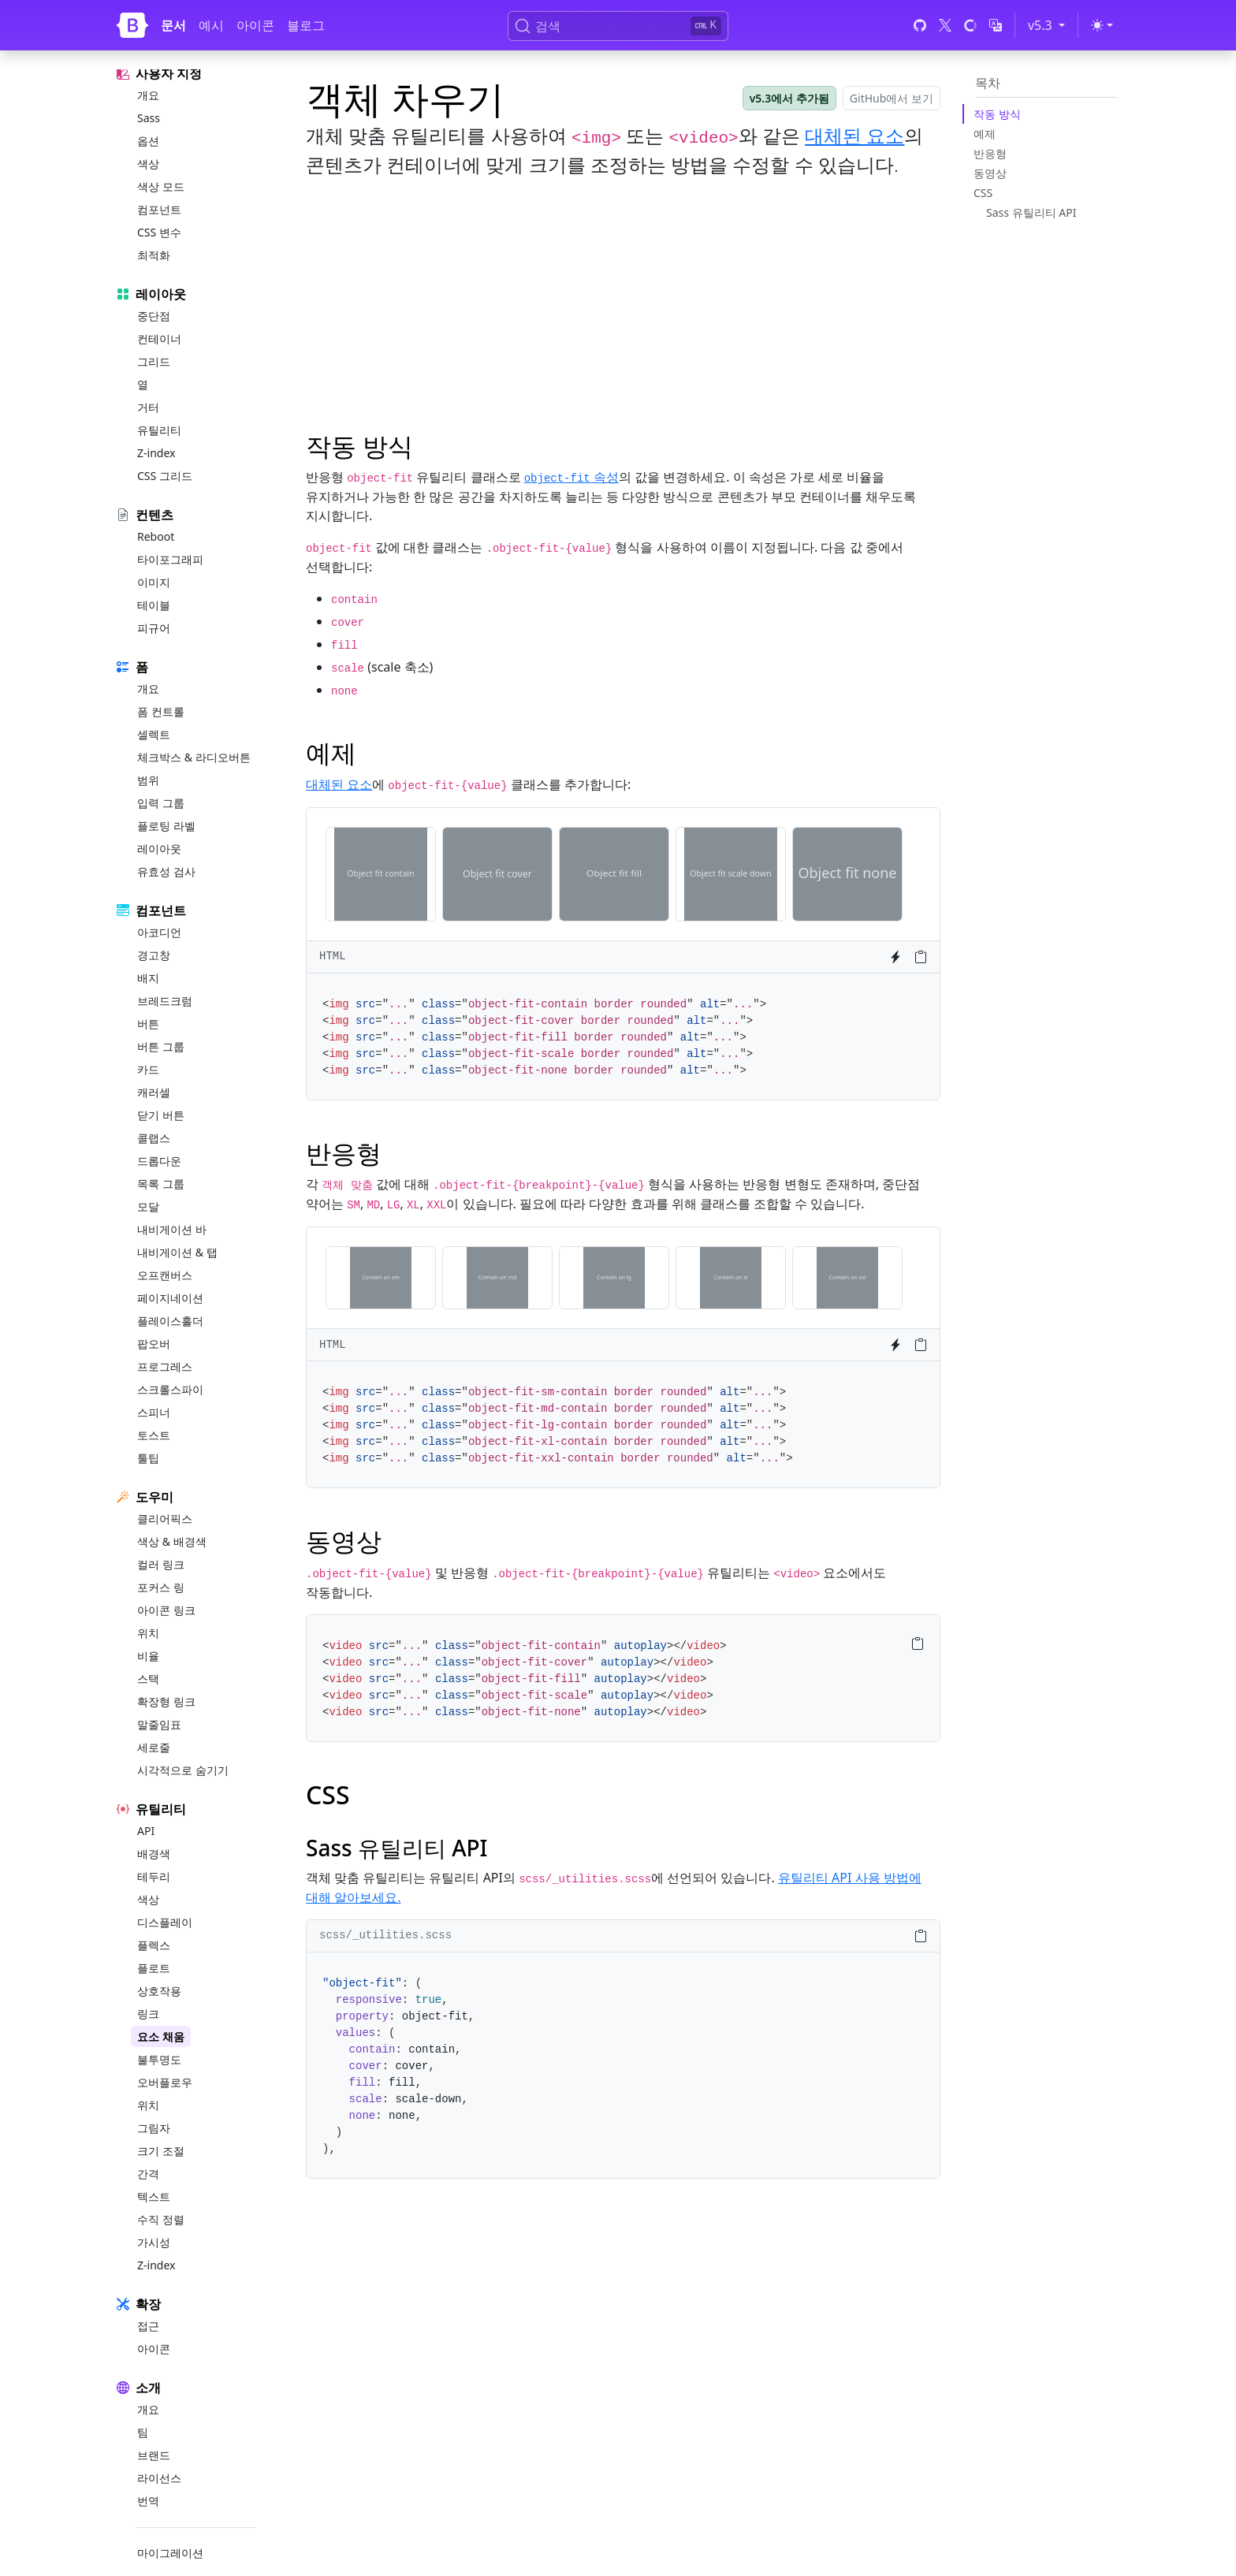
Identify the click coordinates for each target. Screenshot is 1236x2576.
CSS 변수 (159, 232)
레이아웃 (159, 848)
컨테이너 (159, 338)
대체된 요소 (854, 135)
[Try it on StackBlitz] (895, 957)
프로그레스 (164, 1366)
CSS (983, 192)
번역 (148, 2500)
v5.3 (1049, 24)
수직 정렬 (160, 2219)
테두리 (153, 1876)
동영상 (990, 173)
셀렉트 (153, 734)
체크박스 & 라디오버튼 (194, 757)
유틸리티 (159, 430)
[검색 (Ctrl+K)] (618, 26)
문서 (173, 25)
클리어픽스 (164, 1518)
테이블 (153, 604)
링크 (148, 2013)
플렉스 (153, 1945)
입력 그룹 (160, 802)
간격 (148, 2173)
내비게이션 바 (172, 1229)
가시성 (153, 2242)
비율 (148, 1655)
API (145, 1830)
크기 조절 (160, 2150)
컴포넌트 (159, 209)
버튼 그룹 (160, 1046)
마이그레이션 (170, 2552)
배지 (148, 977)
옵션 (148, 140)
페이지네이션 (170, 1297)
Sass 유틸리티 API (1031, 212)
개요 (148, 94)
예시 (211, 25)
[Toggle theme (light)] (1102, 25)
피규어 (153, 627)
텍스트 (153, 2196)
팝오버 (153, 1343)
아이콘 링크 (166, 1610)
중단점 (153, 315)
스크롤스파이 (170, 1389)
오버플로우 (164, 2082)
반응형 (990, 153)
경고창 (153, 954)
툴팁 (148, 1457)
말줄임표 (159, 1724)
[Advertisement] (623, 302)
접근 (148, 2325)
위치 (148, 1632)
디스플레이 (164, 1922)
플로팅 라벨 (166, 825)
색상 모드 (160, 186)
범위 (148, 779)
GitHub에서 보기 (891, 98)
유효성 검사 (166, 871)
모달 (148, 1206)
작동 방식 (997, 113)
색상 (148, 163)
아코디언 (159, 932)
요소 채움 (160, 2036)
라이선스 (159, 2477)
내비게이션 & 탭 (177, 1252)
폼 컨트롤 (160, 711)
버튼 (148, 1023)
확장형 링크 (166, 1701)
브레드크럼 (164, 1000)
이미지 (153, 582)
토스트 (153, 1435)
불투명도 (159, 2059)
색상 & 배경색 (172, 1541)
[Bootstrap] (132, 25)
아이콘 (255, 25)
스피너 (153, 1412)
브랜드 (153, 2455)
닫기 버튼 (160, 1114)
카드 (148, 1069)
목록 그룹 (160, 1183)
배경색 (153, 1853)
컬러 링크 (160, 1564)
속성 (571, 477)
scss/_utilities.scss (385, 1935)
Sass (148, 117)
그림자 (153, 2127)
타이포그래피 (170, 559)
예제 (985, 133)
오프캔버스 (164, 1275)
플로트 (153, 1967)
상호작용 (159, 1990)
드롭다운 (159, 1160)
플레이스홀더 (170, 1320)
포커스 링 (160, 1587)
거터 (148, 407)
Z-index (156, 452)
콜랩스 (153, 1137)
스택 (148, 1678)
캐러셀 (153, 1092)
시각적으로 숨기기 (183, 1770)
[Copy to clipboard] (920, 957)
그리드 (153, 361)
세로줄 (153, 1747)
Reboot (155, 536)
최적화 (153, 255)
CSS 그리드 (164, 475)
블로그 (306, 25)
